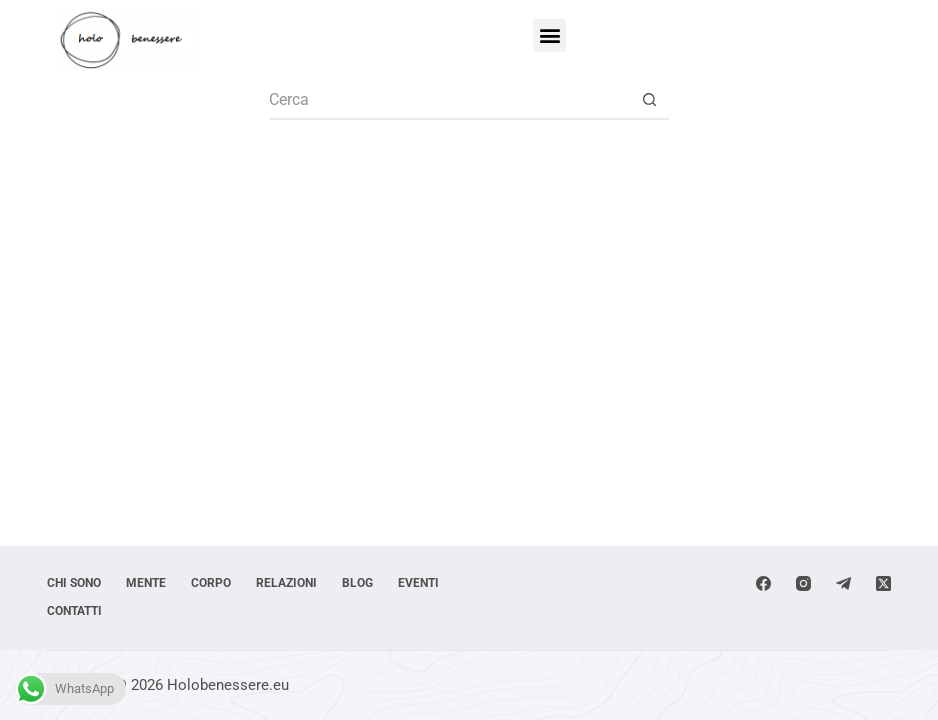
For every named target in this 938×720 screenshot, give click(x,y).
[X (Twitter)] (883, 583)
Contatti (74, 611)
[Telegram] (843, 583)
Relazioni (286, 583)
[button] (549, 35)
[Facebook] (763, 583)
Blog (357, 583)
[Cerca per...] (449, 100)
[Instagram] (803, 583)
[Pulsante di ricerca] (649, 100)
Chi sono (74, 583)
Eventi (418, 583)
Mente (146, 583)
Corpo (211, 583)
